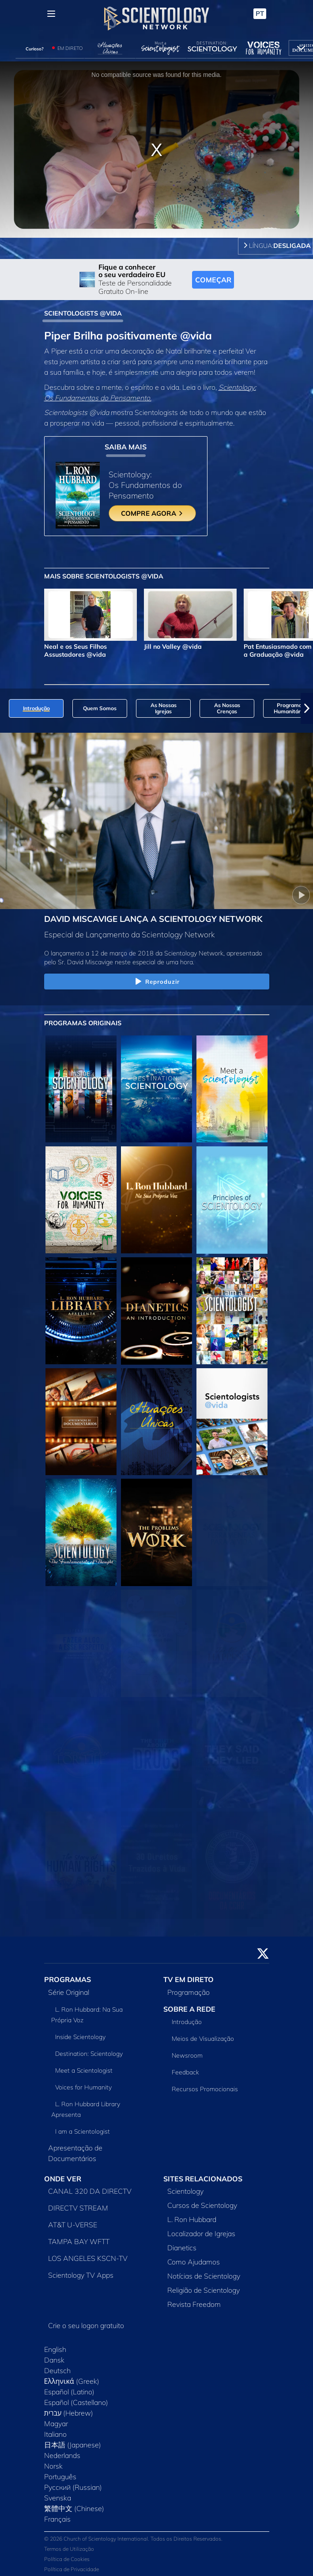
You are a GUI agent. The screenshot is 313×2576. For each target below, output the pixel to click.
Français (57, 2519)
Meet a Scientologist (84, 2070)
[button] (307, 708)
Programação (188, 1992)
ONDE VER (62, 2178)
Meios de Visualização (203, 2039)
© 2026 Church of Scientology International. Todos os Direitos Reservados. (133, 2538)
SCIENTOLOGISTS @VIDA (83, 313)
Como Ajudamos (193, 2261)
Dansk (54, 2359)
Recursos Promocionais (205, 2089)
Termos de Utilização (69, 2549)
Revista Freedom (194, 2304)
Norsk (53, 2466)
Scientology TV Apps (80, 2275)
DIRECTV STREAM (78, 2207)
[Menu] (51, 13)
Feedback (185, 2072)
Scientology (185, 2191)
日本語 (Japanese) (72, 2444)
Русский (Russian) (73, 2487)
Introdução (187, 2022)
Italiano (55, 2434)
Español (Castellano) (76, 2402)
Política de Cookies (67, 2559)
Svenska (57, 2497)
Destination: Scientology (89, 2054)
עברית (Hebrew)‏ (69, 2413)
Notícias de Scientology (203, 2276)
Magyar (56, 2423)
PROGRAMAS (67, 1979)
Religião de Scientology (203, 2290)
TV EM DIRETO (188, 1979)
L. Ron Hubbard (191, 2219)
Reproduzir (156, 982)
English (55, 2349)
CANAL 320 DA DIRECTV (90, 2191)
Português (60, 2476)
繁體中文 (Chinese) (74, 2508)
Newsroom (187, 2055)
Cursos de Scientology (202, 2205)
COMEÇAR (213, 279)
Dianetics (181, 2247)
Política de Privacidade (71, 2569)
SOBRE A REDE (189, 2009)
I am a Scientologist (82, 2131)
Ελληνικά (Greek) (71, 2381)
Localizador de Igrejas (201, 2233)
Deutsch (57, 2370)
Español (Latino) (69, 2391)
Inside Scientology (80, 2037)
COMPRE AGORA (152, 513)
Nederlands (62, 2455)
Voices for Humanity (83, 2087)
